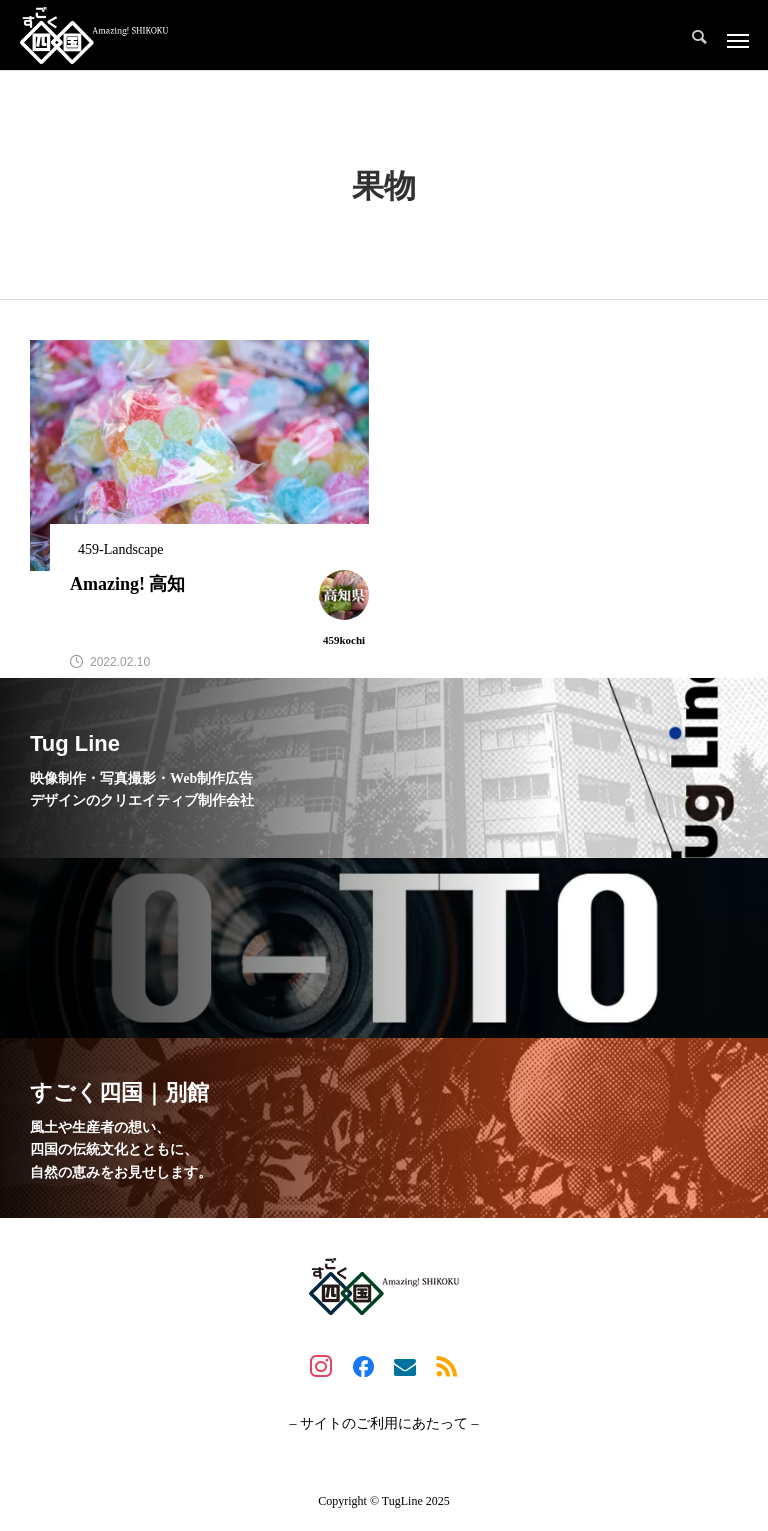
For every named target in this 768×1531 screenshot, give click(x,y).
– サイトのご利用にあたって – (384, 1424)
